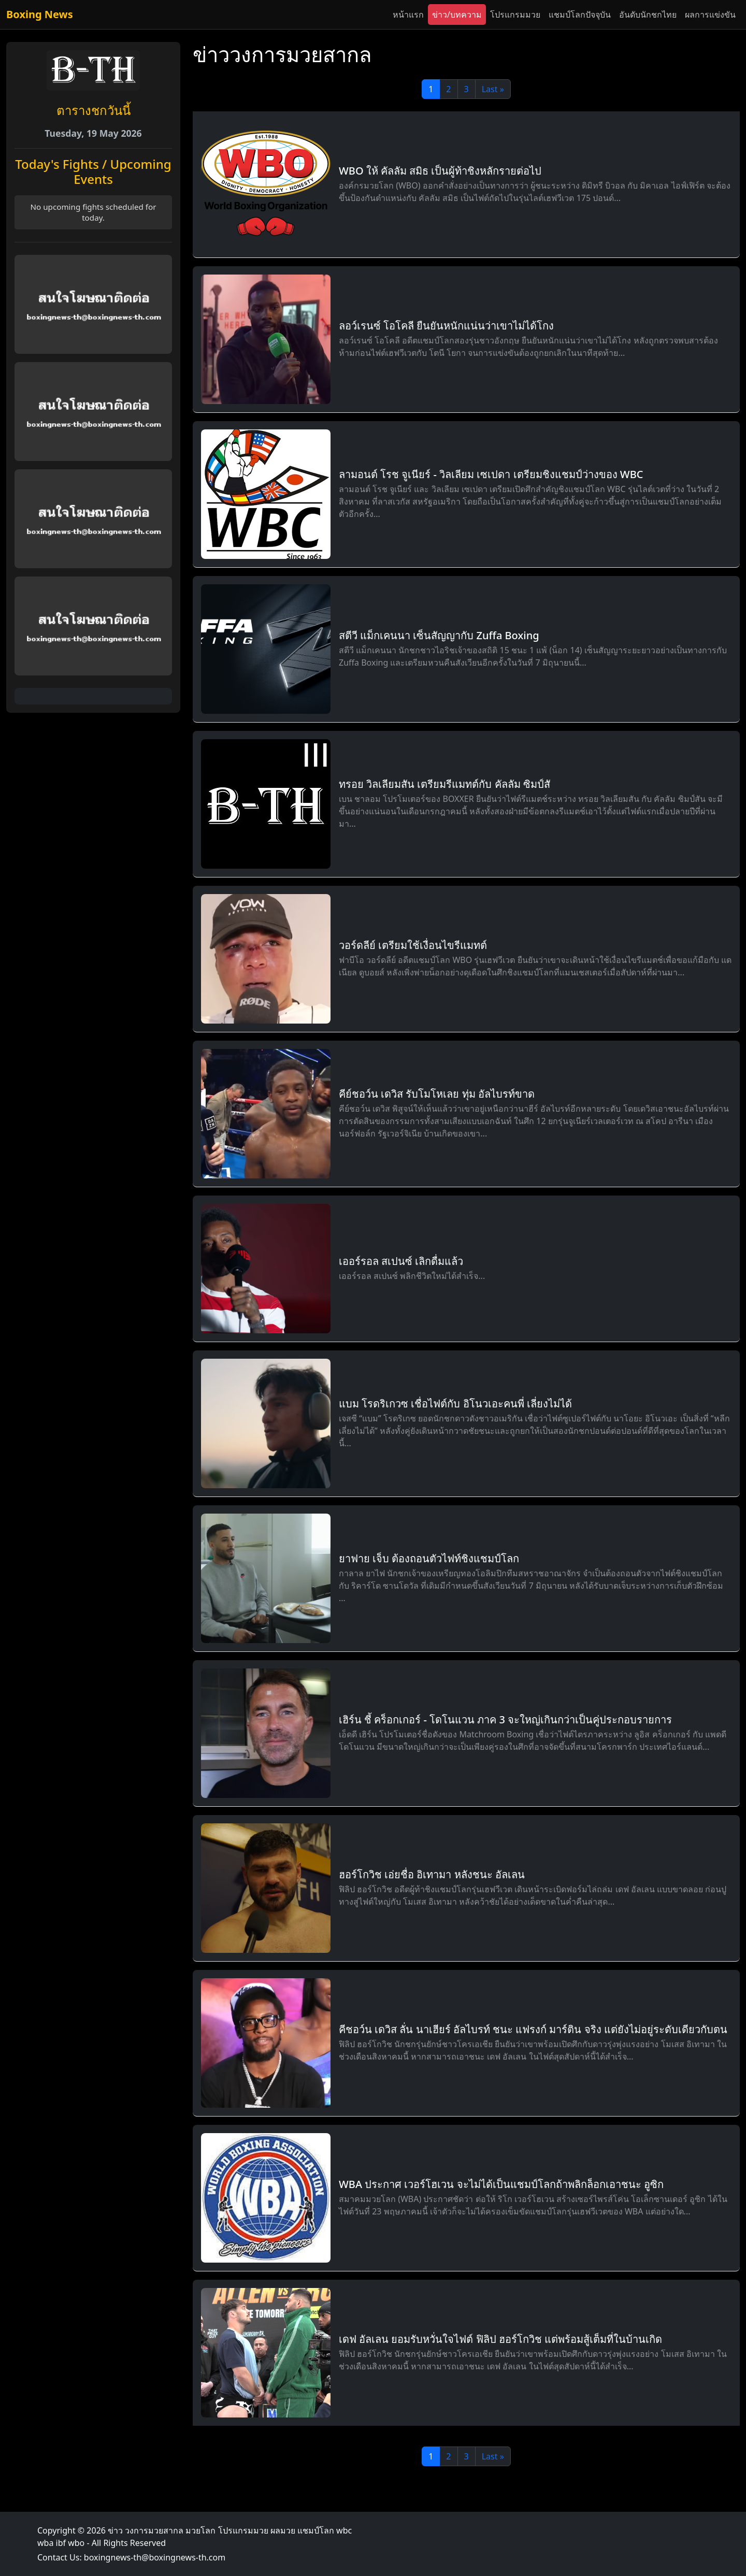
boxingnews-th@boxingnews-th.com (154, 2557)
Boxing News (39, 14)
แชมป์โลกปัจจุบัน (580, 14)
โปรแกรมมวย (515, 14)
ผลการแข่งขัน (710, 14)
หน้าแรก (408, 14)
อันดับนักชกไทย (648, 14)
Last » (493, 89)
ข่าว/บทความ (457, 14)
